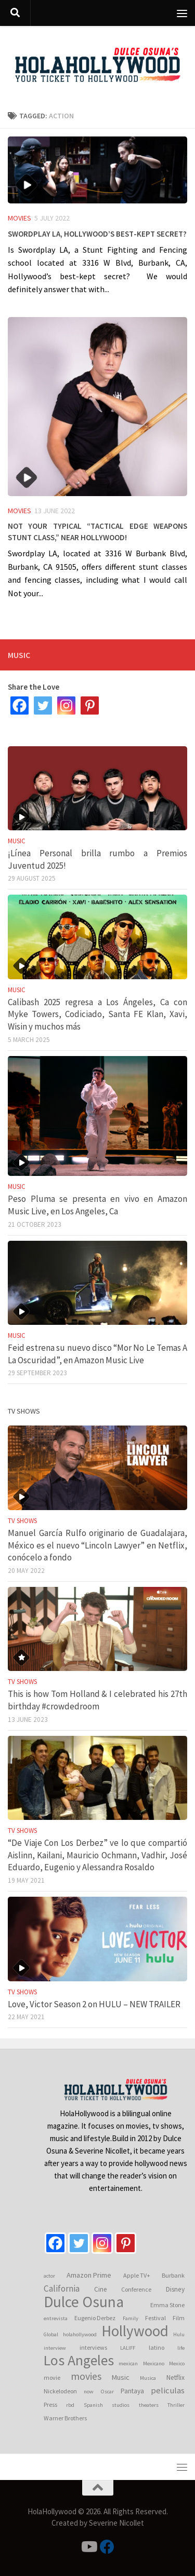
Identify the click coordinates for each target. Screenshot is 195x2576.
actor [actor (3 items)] (49, 2275)
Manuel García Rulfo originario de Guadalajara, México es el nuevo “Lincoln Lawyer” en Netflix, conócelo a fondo (97, 1545)
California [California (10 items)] (62, 2288)
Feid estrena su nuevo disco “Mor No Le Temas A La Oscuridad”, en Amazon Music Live (97, 1354)
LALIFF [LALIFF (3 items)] (127, 2348)
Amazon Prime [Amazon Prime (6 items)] (89, 2275)
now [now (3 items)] (89, 2391)
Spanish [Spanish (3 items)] (93, 2405)
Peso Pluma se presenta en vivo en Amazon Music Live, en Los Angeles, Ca (97, 1205)
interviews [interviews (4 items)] (93, 2347)
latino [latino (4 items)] (156, 2347)
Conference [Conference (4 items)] (136, 2289)
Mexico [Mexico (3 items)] (177, 2363)
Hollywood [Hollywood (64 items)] (134, 2331)
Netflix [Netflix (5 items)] (175, 2377)
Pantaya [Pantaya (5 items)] (132, 2391)
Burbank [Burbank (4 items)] (173, 2275)
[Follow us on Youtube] (88, 2547)
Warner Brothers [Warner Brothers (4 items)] (65, 2418)
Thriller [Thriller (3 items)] (176, 2405)
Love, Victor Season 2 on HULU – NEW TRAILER (94, 2004)
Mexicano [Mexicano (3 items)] (153, 2363)
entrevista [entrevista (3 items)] (56, 2318)
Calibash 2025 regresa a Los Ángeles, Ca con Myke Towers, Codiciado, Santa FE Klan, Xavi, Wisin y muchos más (97, 1014)
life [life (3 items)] (181, 2348)
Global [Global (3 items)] (51, 2334)
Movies (19, 218)
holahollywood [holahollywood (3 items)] (80, 2334)
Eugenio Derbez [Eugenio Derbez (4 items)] (94, 2318)
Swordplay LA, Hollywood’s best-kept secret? (97, 232)
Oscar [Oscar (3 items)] (107, 2391)
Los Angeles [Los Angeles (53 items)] (79, 2360)
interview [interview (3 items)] (55, 2348)
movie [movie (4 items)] (52, 2377)
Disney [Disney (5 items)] (175, 2289)
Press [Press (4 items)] (50, 2404)
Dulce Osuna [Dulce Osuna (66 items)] (84, 2302)
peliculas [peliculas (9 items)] (168, 2390)
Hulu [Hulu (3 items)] (179, 2334)
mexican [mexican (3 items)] (128, 2363)
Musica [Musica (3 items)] (148, 2378)
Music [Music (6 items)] (120, 2377)
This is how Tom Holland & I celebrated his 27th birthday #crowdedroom (97, 1700)
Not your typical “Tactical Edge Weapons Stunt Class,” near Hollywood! (97, 530)
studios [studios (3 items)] (120, 2405)
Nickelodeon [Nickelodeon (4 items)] (60, 2391)
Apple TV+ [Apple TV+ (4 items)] (136, 2275)
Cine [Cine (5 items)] (100, 2289)
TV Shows (22, 1520)
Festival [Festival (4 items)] (155, 2318)
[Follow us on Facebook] (107, 2547)
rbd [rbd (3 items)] (70, 2405)
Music (16, 841)
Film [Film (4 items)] (179, 2318)
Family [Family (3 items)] (130, 2318)
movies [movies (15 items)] (86, 2376)
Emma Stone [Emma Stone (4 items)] (167, 2305)
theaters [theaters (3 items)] (149, 2405)
